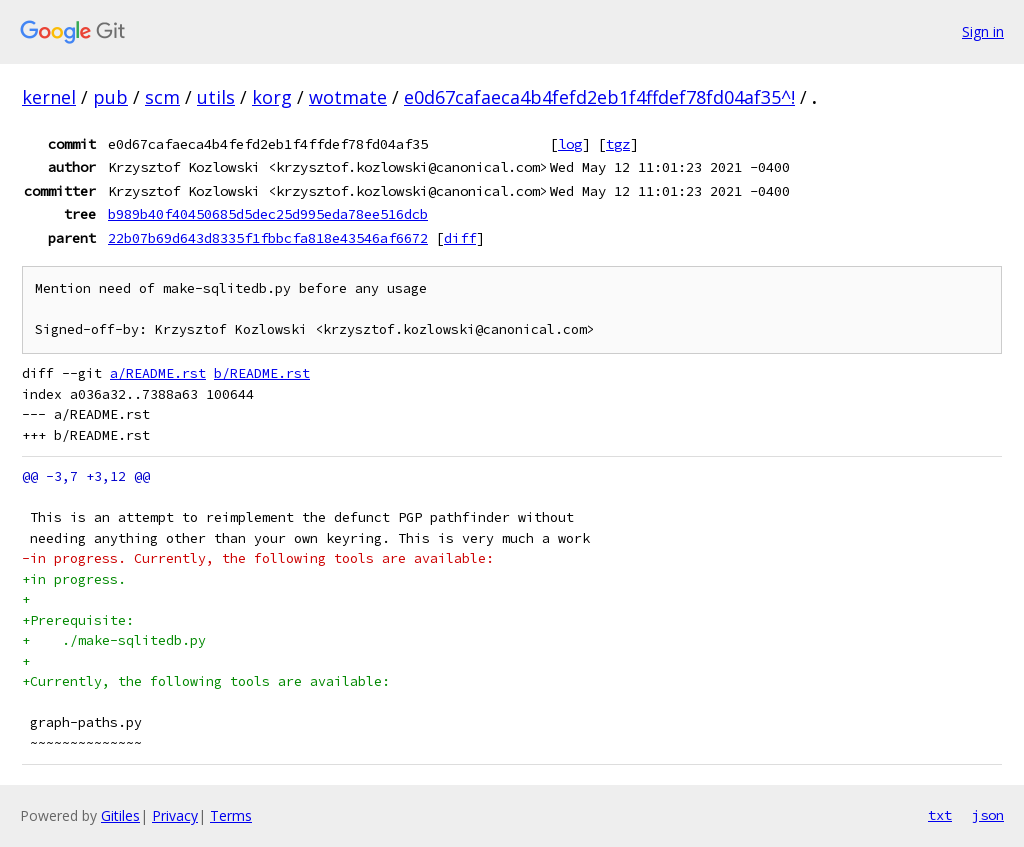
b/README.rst (262, 373)
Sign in (983, 31)
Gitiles (120, 815)
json (988, 815)
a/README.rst (158, 373)
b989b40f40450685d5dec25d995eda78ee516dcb (268, 214)
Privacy (175, 815)
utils (216, 97)
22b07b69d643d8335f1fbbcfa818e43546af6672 (268, 238)
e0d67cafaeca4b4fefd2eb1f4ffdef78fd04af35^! (599, 97)
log (570, 144)
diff (460, 238)
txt (940, 815)
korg (272, 97)
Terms (231, 815)
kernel (49, 97)
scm (162, 97)
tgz (618, 144)
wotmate (348, 97)
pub (110, 97)
